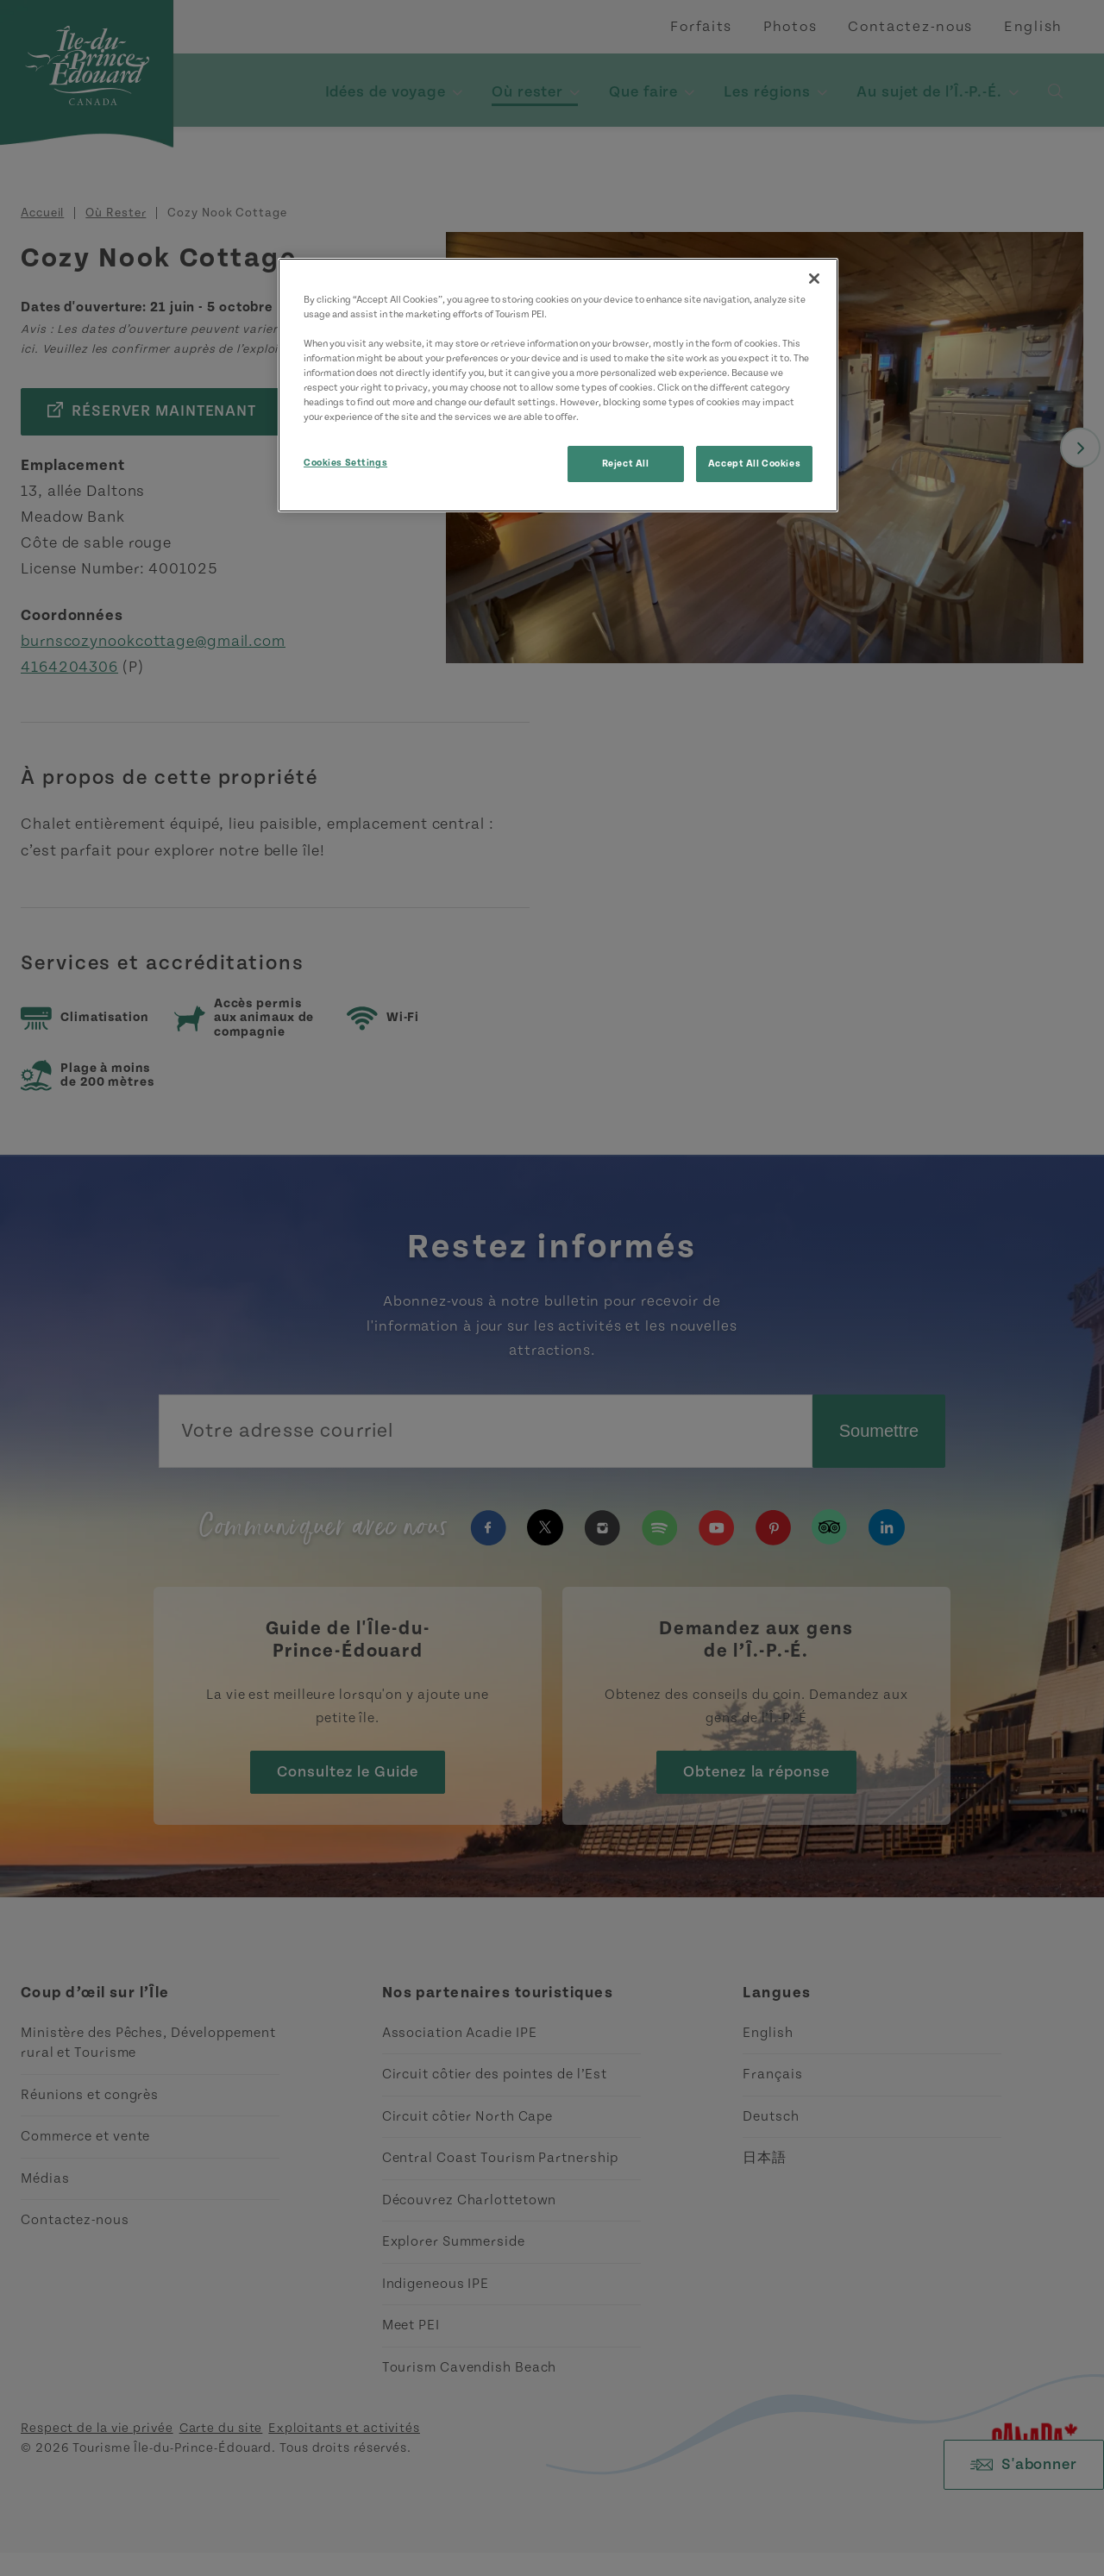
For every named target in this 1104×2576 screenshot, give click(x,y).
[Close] (814, 279)
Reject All (625, 463)
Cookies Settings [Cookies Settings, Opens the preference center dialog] (345, 462)
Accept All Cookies (754, 463)
